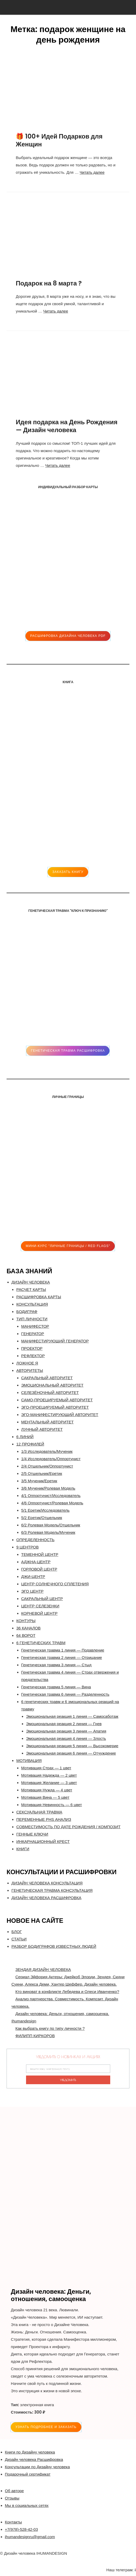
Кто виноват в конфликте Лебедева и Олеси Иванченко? (67, 1991)
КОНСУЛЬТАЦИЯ (32, 1304)
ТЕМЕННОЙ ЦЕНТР (39, 1554)
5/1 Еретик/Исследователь (45, 1510)
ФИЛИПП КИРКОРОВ (35, 2035)
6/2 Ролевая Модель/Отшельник (50, 1525)
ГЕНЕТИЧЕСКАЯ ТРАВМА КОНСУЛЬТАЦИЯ (52, 1890)
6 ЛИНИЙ (25, 1436)
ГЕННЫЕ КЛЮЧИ (32, 1834)
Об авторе (14, 2490)
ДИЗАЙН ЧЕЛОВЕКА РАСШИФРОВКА (47, 1897)
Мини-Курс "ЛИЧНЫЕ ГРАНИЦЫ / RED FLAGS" (68, 1246)
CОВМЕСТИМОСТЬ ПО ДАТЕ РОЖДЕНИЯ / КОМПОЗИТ (68, 1826)
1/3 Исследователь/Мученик (47, 1451)
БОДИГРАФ (26, 1311)
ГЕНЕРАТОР (32, 1333)
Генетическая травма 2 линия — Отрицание (61, 1657)
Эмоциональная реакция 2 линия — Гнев (64, 1723)
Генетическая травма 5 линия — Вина (56, 1687)
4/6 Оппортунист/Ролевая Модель (52, 1503)
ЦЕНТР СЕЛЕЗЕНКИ (40, 1606)
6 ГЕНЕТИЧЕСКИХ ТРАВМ (41, 1642)
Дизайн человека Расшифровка (34, 2459)
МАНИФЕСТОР (35, 1326)
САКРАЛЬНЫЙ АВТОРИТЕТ (47, 1378)
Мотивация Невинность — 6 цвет (51, 1804)
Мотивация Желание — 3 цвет (49, 1782)
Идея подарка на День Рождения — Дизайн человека (67, 426)
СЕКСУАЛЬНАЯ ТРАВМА (39, 1812)
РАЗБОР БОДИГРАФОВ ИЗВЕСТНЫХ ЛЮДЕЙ (54, 1946)
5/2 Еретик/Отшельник (41, 1517)
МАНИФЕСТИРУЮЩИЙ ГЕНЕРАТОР (55, 1341)
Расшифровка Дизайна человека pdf (68, 636)
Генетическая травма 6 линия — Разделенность (65, 1694)
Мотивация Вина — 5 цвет (45, 1797)
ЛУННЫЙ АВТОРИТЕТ (42, 1429)
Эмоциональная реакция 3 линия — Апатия (66, 1731)
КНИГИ (22, 1849)
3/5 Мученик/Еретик (39, 1481)
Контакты (13, 2522)
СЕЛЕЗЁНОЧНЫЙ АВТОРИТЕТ (50, 1392)
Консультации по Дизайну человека (37, 2467)
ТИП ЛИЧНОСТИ (31, 1319)
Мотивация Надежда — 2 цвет (49, 1775)
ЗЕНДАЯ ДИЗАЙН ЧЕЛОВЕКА (43, 1969)
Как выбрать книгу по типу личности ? (50, 2028)
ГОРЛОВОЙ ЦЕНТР (39, 1569)
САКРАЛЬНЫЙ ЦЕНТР (42, 1598)
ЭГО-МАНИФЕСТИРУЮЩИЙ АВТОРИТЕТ (59, 1414)
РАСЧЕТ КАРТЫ (31, 1289)
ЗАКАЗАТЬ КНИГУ (68, 872)
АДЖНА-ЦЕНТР (36, 1562)
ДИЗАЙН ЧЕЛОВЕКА (31, 1282)
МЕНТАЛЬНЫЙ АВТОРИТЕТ (47, 1422)
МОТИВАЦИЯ (29, 1760)
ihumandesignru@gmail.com (30, 2536)
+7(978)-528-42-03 (21, 2529)
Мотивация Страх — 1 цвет (46, 1768)
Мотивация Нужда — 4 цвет (46, 1790)
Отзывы (12, 2498)
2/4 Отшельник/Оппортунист (47, 1466)
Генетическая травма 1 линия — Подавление (62, 1650)
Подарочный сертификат (28, 2474)
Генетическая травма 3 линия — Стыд (56, 1665)
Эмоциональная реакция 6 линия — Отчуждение (71, 1753)
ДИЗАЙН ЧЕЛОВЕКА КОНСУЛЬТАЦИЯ (47, 1883)
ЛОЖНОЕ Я (27, 1363)
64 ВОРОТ (26, 1635)
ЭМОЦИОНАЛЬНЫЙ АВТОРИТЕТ (52, 1385)
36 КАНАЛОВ (28, 1628)
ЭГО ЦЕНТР (32, 1591)
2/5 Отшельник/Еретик (41, 1473)
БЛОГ (17, 1931)
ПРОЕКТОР (32, 1348)
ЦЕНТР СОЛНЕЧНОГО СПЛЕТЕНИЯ (55, 1584)
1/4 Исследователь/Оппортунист (51, 1458)
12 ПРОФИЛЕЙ (30, 1444)
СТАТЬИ (19, 1939)
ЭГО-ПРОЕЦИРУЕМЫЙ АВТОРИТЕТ (55, 1407)
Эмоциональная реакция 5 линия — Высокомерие (72, 1746)
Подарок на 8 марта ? (49, 283)
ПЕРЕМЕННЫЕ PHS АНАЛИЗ (43, 1819)
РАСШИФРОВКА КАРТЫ (38, 1297)
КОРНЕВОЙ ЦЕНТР (39, 1613)
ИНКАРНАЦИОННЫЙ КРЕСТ (43, 1841)
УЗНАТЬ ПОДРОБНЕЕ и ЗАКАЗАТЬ (46, 2427)
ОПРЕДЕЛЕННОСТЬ (35, 1539)
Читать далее (92, 172)
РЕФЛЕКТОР (33, 1355)
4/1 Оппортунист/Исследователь (51, 1495)
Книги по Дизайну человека (30, 2452)
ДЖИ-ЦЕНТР (33, 1576)
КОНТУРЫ (26, 1620)
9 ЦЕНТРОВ (27, 1547)
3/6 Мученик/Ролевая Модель (48, 1488)
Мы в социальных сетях (27, 2505)
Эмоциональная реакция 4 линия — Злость (66, 1738)
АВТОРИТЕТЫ (29, 1370)
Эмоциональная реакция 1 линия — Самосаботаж (72, 1716)
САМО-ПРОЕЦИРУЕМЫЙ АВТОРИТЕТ (57, 1400)
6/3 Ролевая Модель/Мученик (48, 1532)
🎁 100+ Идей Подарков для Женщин (59, 140)
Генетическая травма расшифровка (68, 1050)
